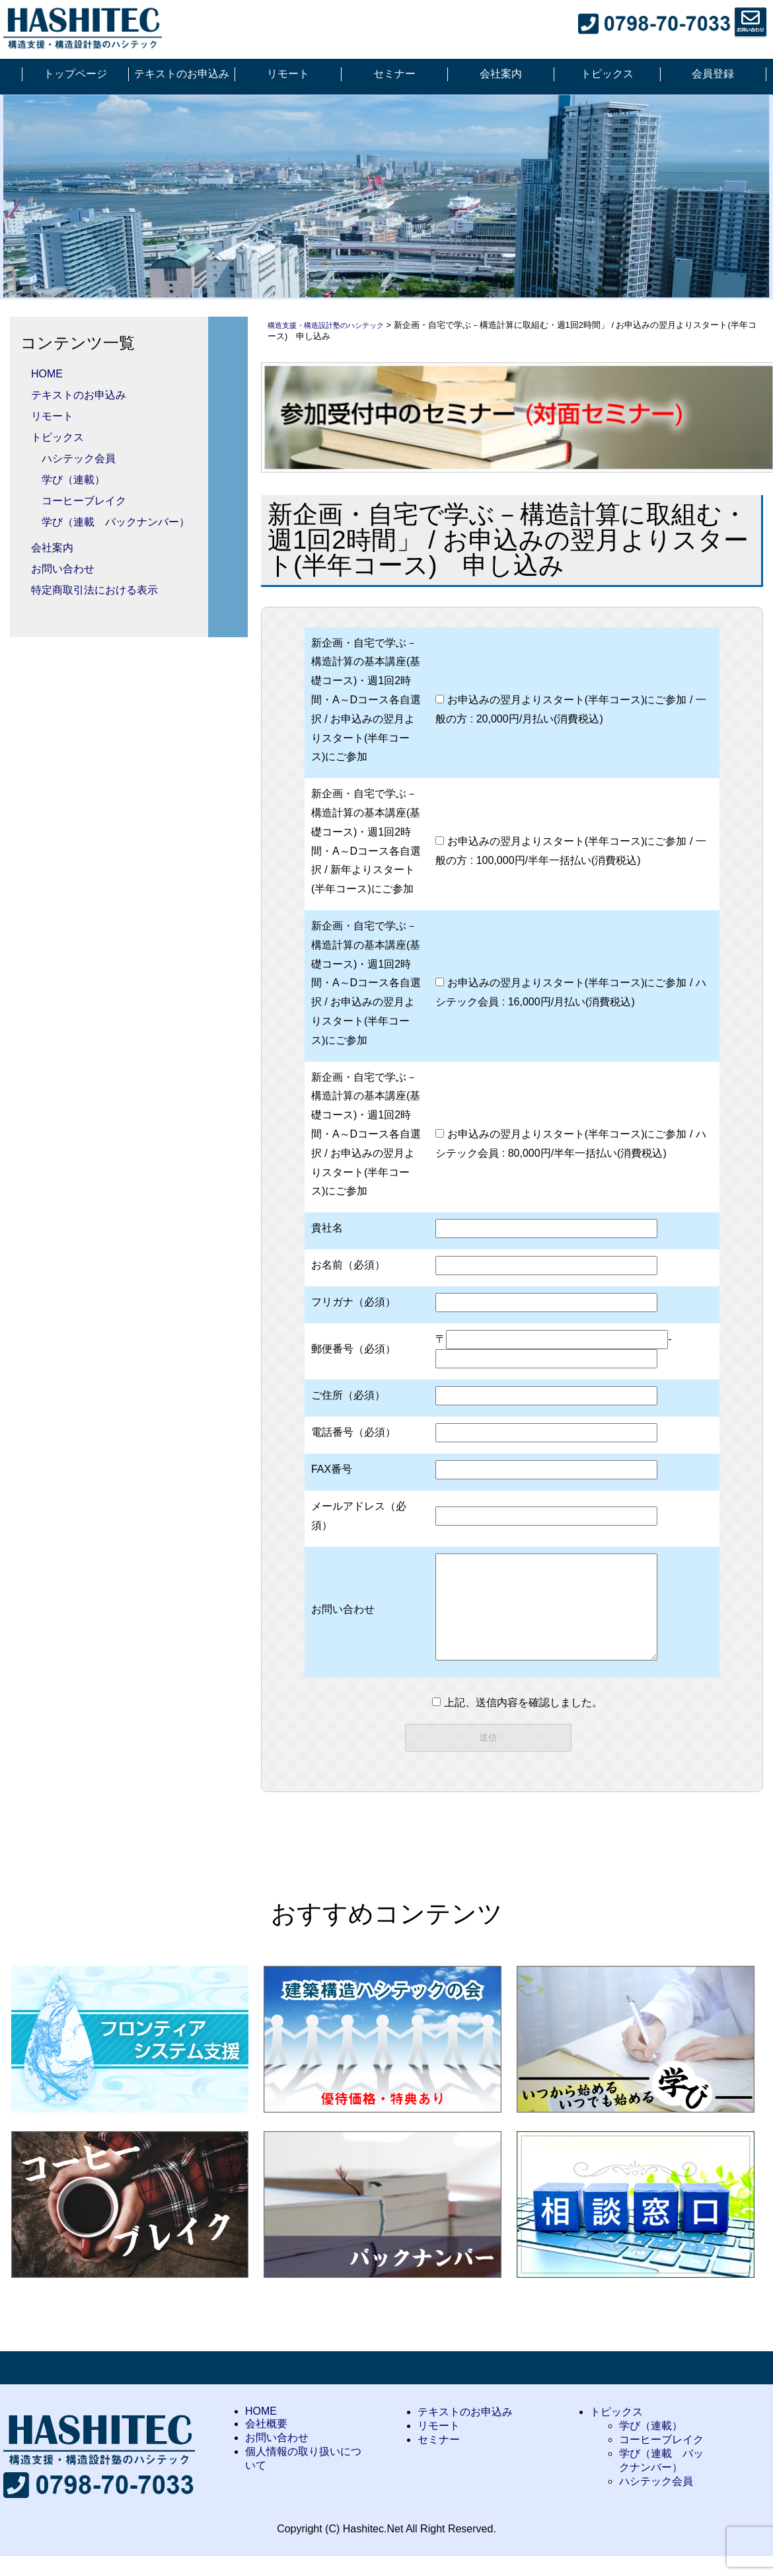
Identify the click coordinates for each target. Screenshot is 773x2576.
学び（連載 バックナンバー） (116, 521)
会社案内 (501, 73)
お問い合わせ (62, 568)
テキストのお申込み (181, 73)
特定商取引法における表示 (94, 590)
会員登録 (713, 73)
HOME (47, 373)
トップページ (75, 73)
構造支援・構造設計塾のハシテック (336, 325)
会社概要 (266, 2443)
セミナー (394, 73)
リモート (288, 73)
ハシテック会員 (79, 458)
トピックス (607, 73)
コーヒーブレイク (84, 500)
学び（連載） (73, 479)
